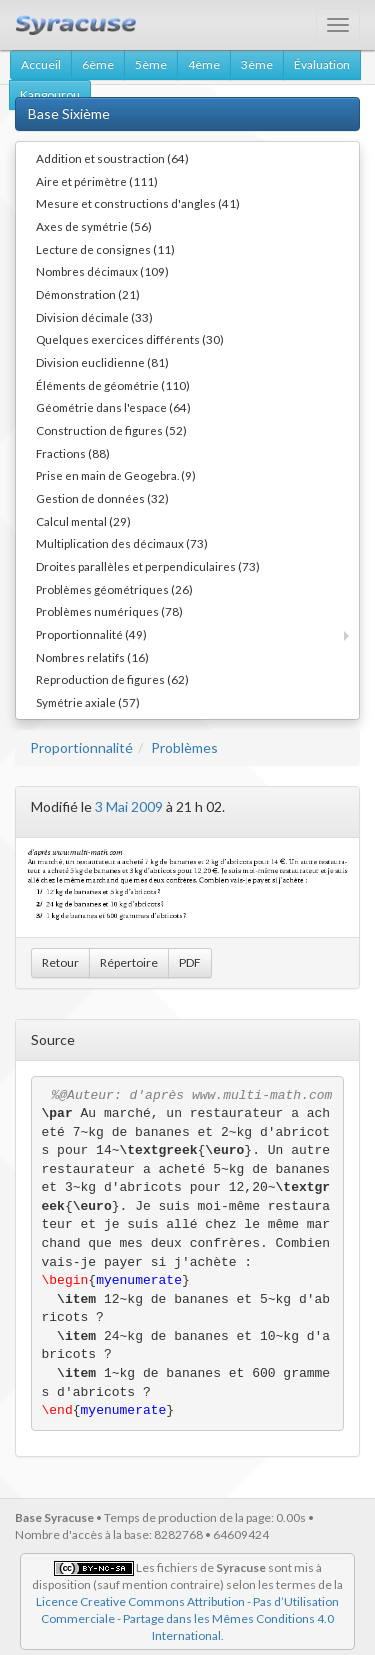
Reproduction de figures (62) (112, 679)
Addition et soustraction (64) (112, 158)
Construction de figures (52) (111, 430)
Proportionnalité (81, 747)
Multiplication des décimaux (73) (122, 543)
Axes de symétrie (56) (94, 226)
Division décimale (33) (94, 317)
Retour (60, 962)
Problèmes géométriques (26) (114, 589)
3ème (257, 64)
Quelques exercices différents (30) (130, 339)
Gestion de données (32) (102, 498)
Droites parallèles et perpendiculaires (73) (148, 566)
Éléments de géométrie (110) (113, 385)
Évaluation (322, 64)
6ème (98, 64)
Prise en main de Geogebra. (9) (116, 475)
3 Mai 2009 (129, 806)
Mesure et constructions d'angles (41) (138, 203)
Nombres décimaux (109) (102, 271)
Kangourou (50, 94)
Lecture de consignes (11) (105, 249)
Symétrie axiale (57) (88, 702)
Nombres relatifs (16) (92, 657)
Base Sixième (69, 113)
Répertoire (129, 962)
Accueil (41, 64)
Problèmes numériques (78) (109, 611)
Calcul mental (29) (83, 521)
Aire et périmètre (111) (97, 181)
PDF (190, 962)
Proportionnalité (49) (91, 634)
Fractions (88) (73, 453)
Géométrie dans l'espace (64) (113, 407)
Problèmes (184, 747)
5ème (151, 64)
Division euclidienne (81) (102, 362)
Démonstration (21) (88, 294)
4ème (204, 64)
